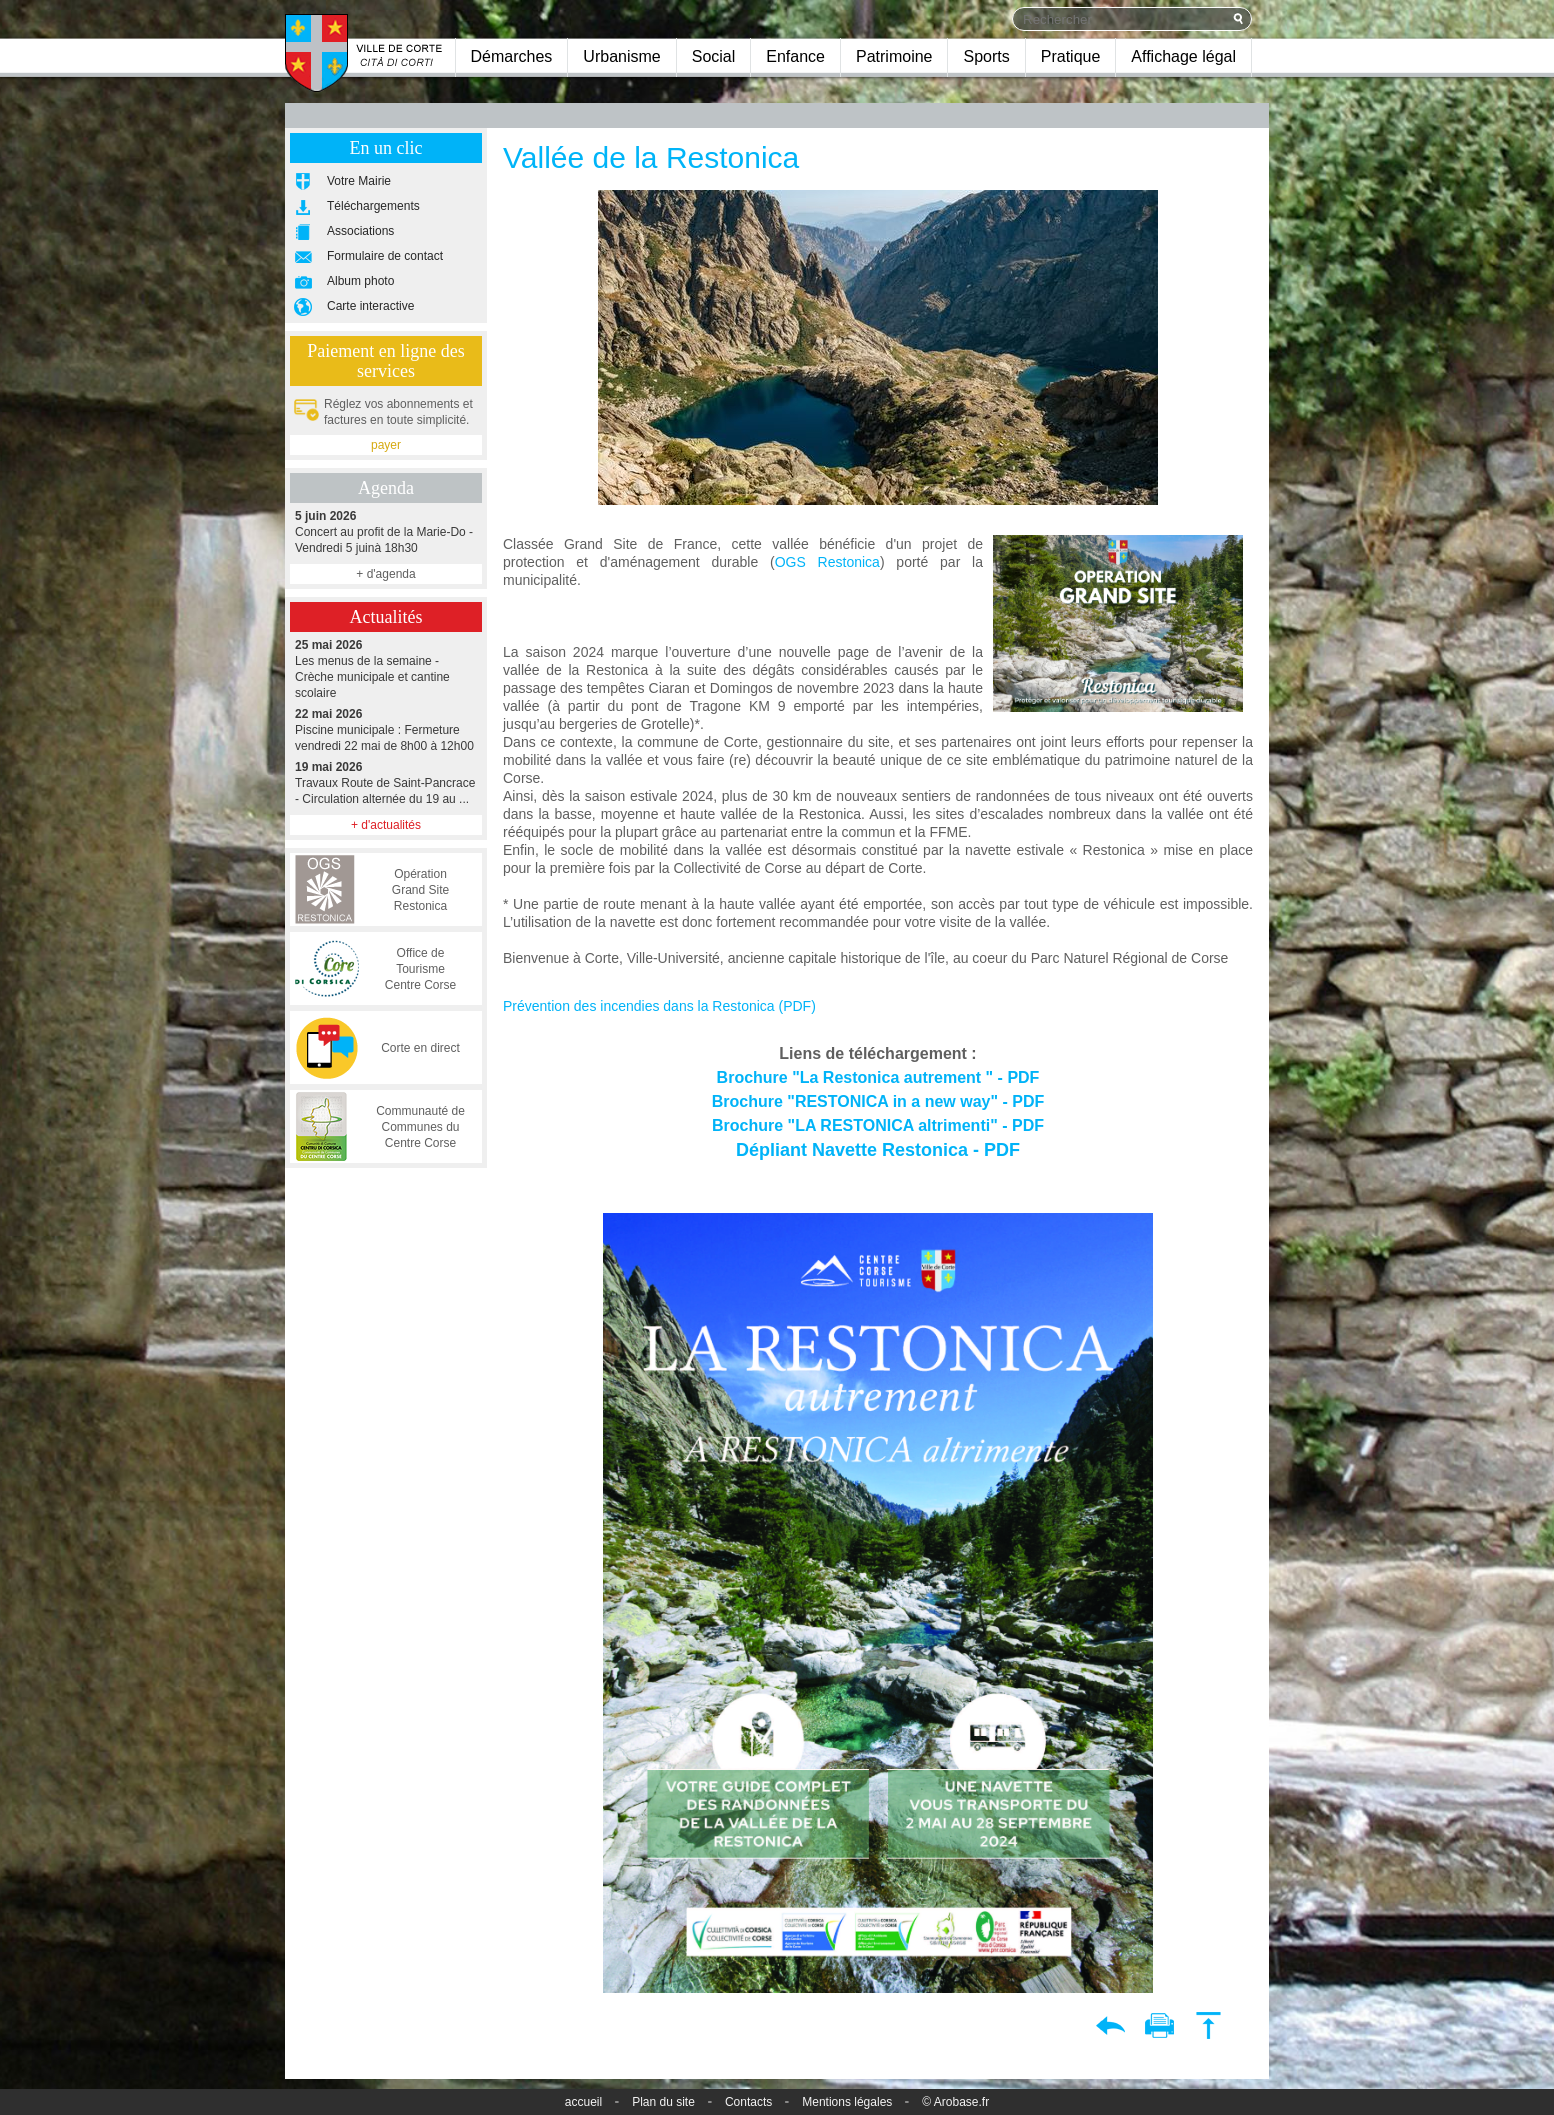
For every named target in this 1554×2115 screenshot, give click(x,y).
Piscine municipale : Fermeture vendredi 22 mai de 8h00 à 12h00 (386, 729)
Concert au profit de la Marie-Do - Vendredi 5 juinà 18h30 (386, 531)
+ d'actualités (386, 825)
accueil (583, 2102)
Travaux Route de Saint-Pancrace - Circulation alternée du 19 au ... (386, 782)
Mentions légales (847, 2102)
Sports (986, 56)
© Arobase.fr (955, 2102)
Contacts (748, 2102)
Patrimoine (894, 56)
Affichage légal (1183, 56)
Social (714, 56)
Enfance (795, 56)
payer (386, 445)
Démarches (512, 56)
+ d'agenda (385, 574)
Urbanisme (621, 56)
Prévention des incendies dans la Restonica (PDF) (659, 1006)
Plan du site (663, 2102)
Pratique (1071, 56)
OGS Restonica (827, 562)
